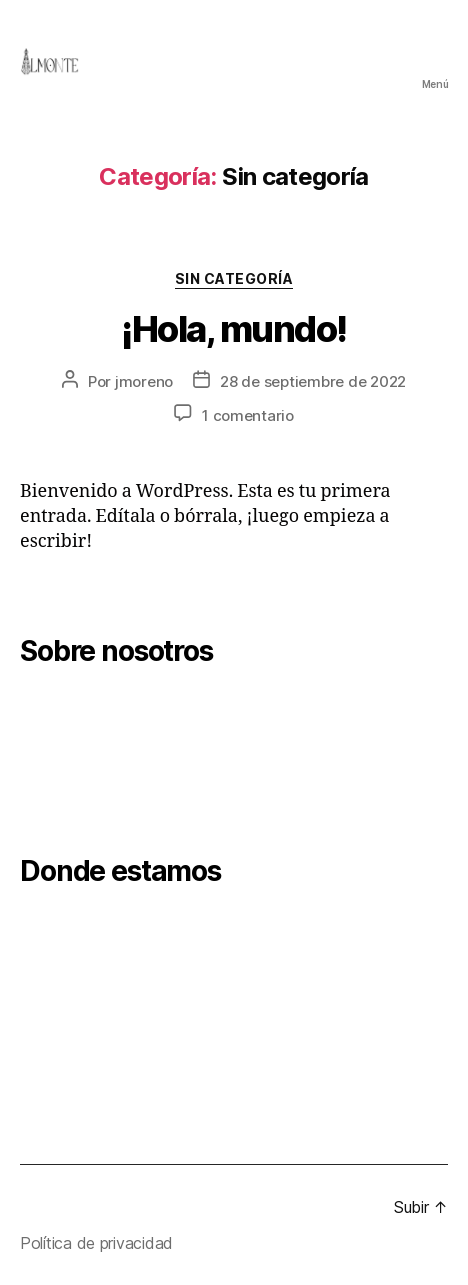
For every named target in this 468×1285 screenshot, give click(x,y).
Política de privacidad (96, 1243)
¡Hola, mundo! (234, 329)
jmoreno (144, 381)
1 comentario (248, 415)
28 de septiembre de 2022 (313, 381)
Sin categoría (234, 278)
